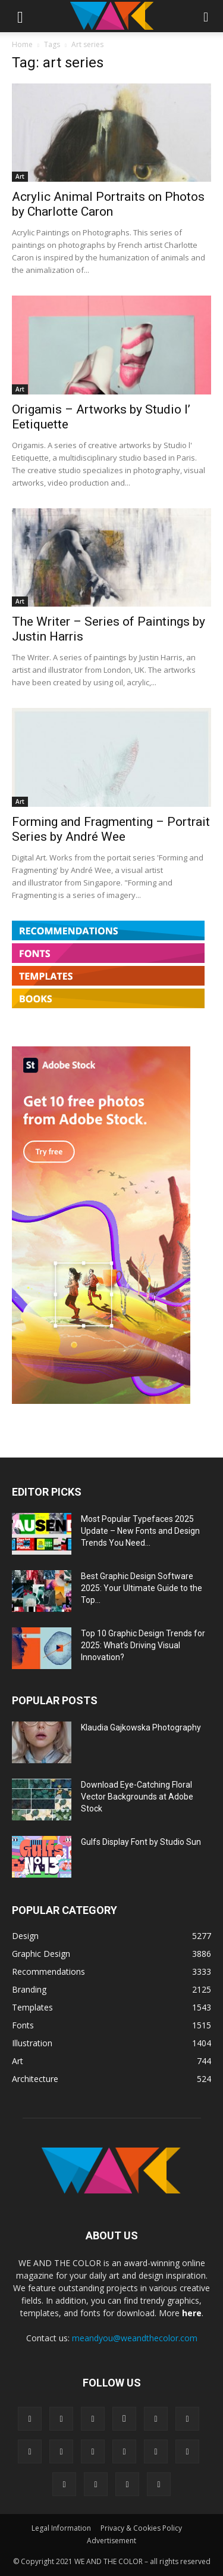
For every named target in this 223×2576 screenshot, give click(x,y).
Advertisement (111, 2540)
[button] (20, 16)
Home (22, 44)
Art (19, 176)
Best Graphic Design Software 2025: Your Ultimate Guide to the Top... (141, 1588)
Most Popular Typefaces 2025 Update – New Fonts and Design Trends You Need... (140, 1531)
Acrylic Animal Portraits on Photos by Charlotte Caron (108, 204)
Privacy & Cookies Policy (141, 2528)
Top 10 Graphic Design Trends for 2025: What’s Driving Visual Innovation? (143, 1645)
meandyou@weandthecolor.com (134, 2338)
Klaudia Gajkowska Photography (141, 1727)
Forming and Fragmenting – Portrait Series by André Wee (111, 829)
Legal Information (61, 2528)
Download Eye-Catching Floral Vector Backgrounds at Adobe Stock (137, 1796)
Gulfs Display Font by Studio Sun (141, 1842)
